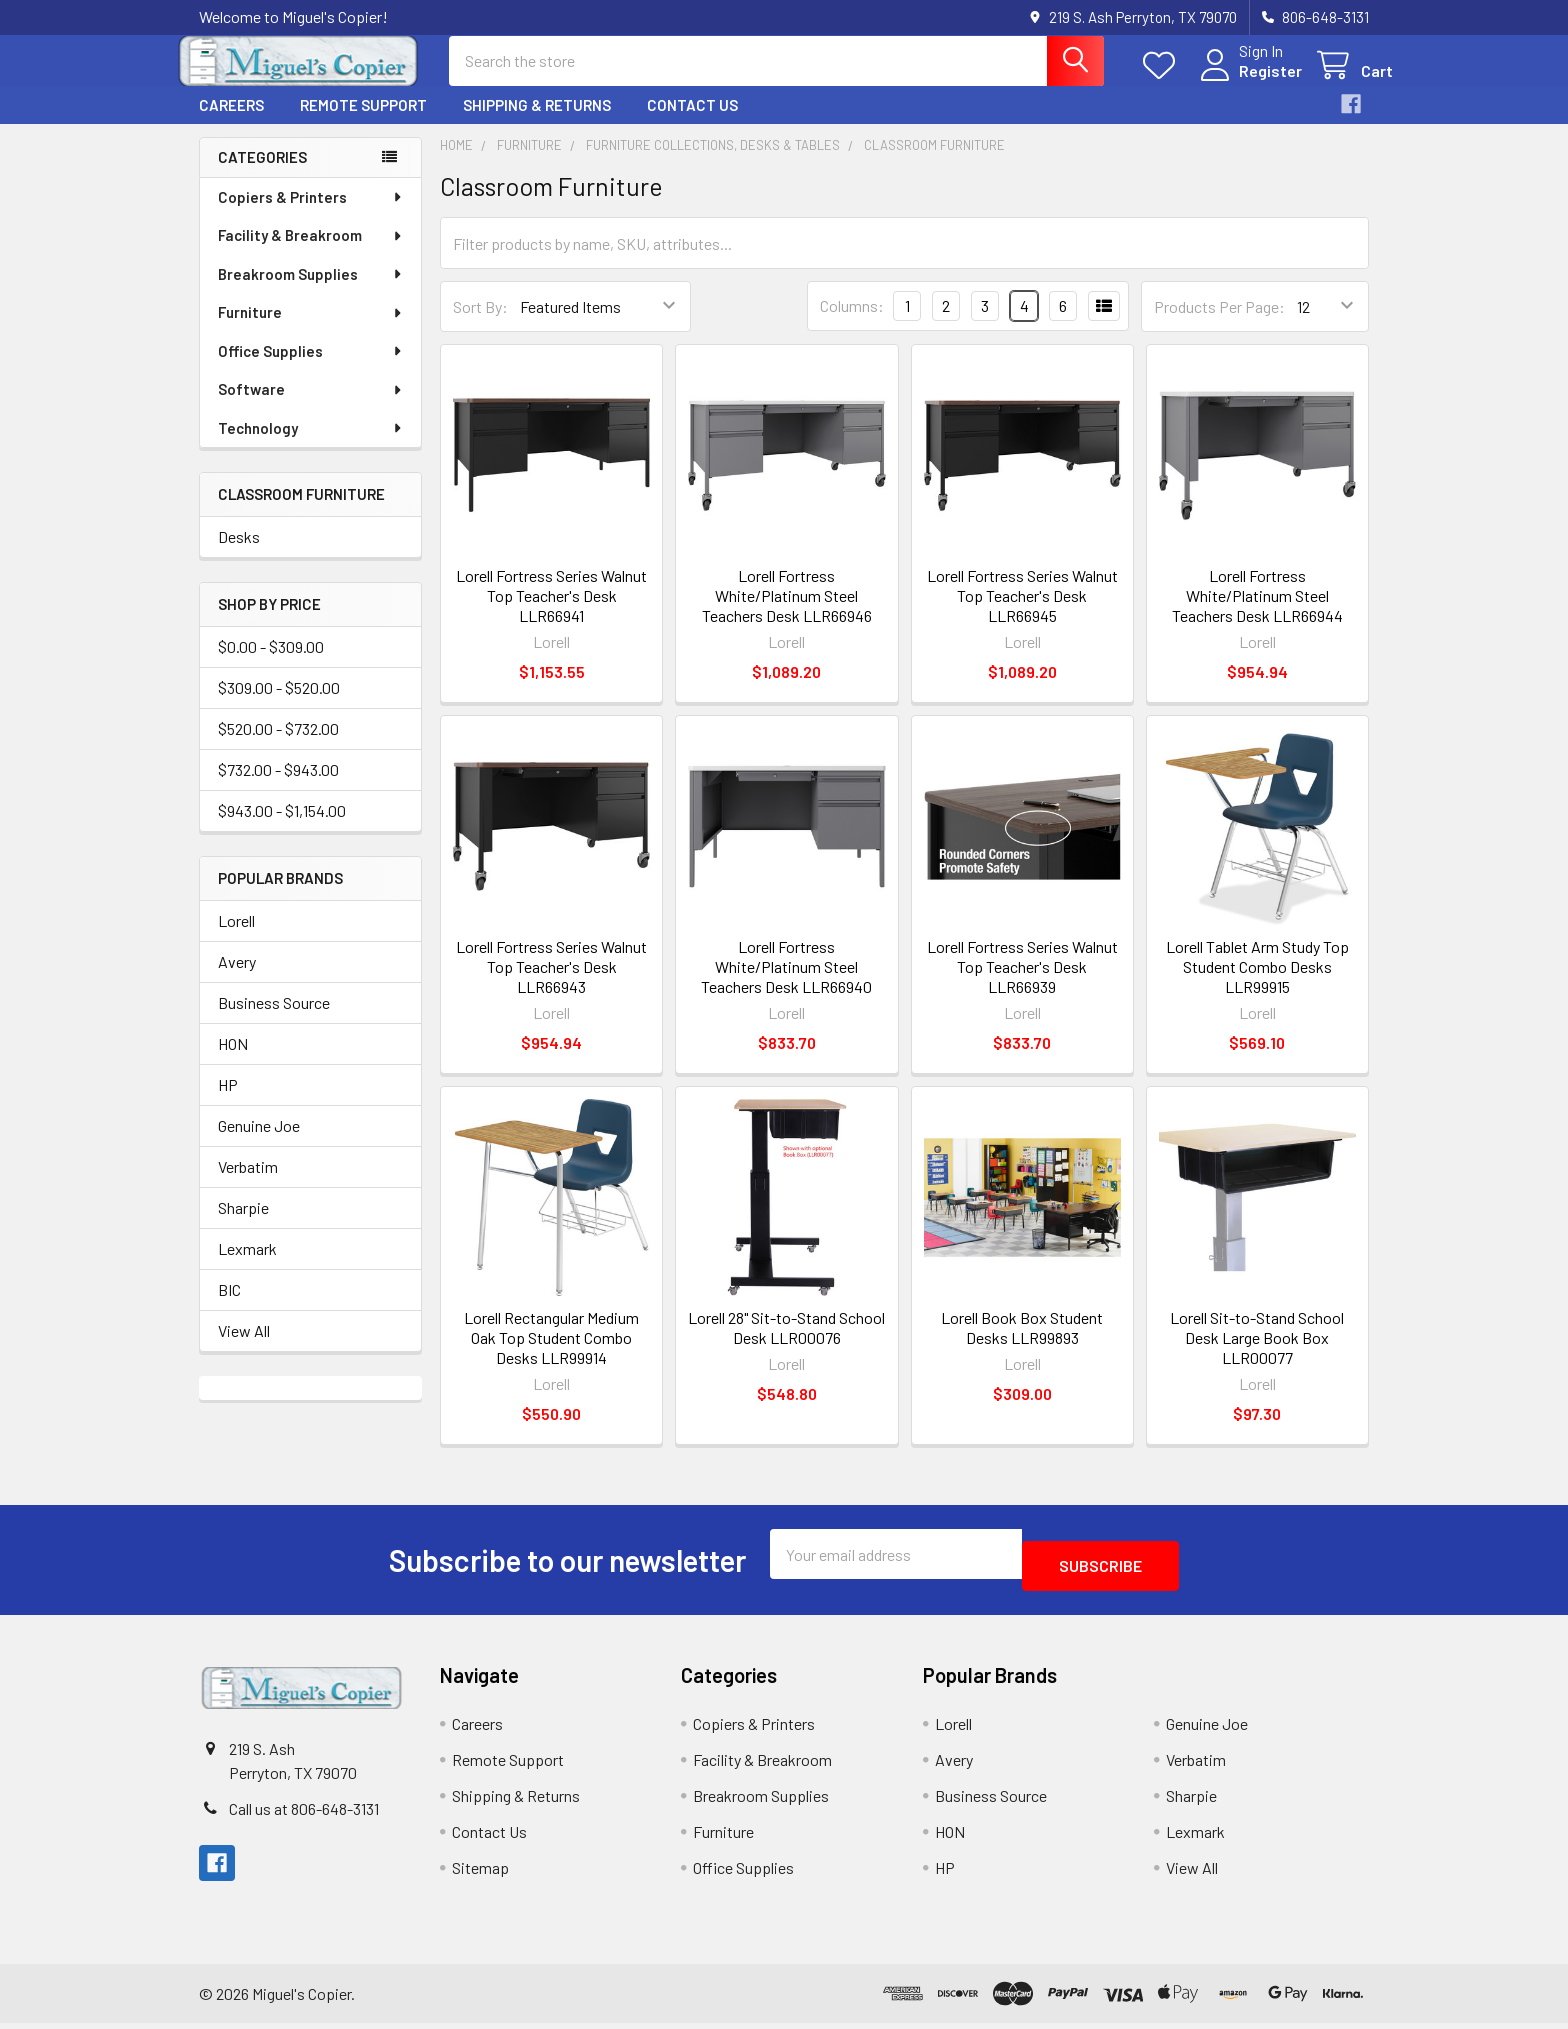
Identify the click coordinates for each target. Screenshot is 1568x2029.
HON (233, 1061)
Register (1246, 82)
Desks (239, 554)
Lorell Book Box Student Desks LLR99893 (1022, 1345)
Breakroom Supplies (311, 292)
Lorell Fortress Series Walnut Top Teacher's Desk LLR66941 (551, 613)
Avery (237, 979)
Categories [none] (262, 175)
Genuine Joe (259, 1143)
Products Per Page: (1219, 324)
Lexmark (247, 1266)
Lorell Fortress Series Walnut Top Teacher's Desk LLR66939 (1022, 984)
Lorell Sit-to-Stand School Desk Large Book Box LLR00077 (1257, 1355)
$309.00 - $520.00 (279, 705)
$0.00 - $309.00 (271, 664)
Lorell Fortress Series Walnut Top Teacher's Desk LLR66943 (551, 984)
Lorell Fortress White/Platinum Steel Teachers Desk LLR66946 (787, 613)
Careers (231, 123)
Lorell (236, 938)
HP (228, 1102)
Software (311, 407)
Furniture (311, 330)
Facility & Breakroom (311, 253)
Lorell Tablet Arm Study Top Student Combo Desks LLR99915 (1257, 984)
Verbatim (248, 1184)
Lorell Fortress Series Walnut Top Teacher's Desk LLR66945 (1022, 613)
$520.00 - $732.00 (278, 746)
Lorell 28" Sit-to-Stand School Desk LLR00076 (786, 1345)
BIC (229, 1307)
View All (244, 1348)
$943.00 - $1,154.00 (282, 828)
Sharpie (243, 1225)
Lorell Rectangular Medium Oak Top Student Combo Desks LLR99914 (551, 1355)
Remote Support (363, 123)
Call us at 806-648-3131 (304, 1814)
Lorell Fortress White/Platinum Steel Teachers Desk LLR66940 (786, 984)
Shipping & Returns (537, 123)
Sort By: (480, 324)
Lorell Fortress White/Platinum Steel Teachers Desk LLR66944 (1257, 613)
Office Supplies (311, 369)
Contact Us (692, 123)
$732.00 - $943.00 (278, 787)
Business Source (274, 1020)
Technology (311, 446)
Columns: (852, 323)
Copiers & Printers (311, 215)
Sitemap (480, 1873)
